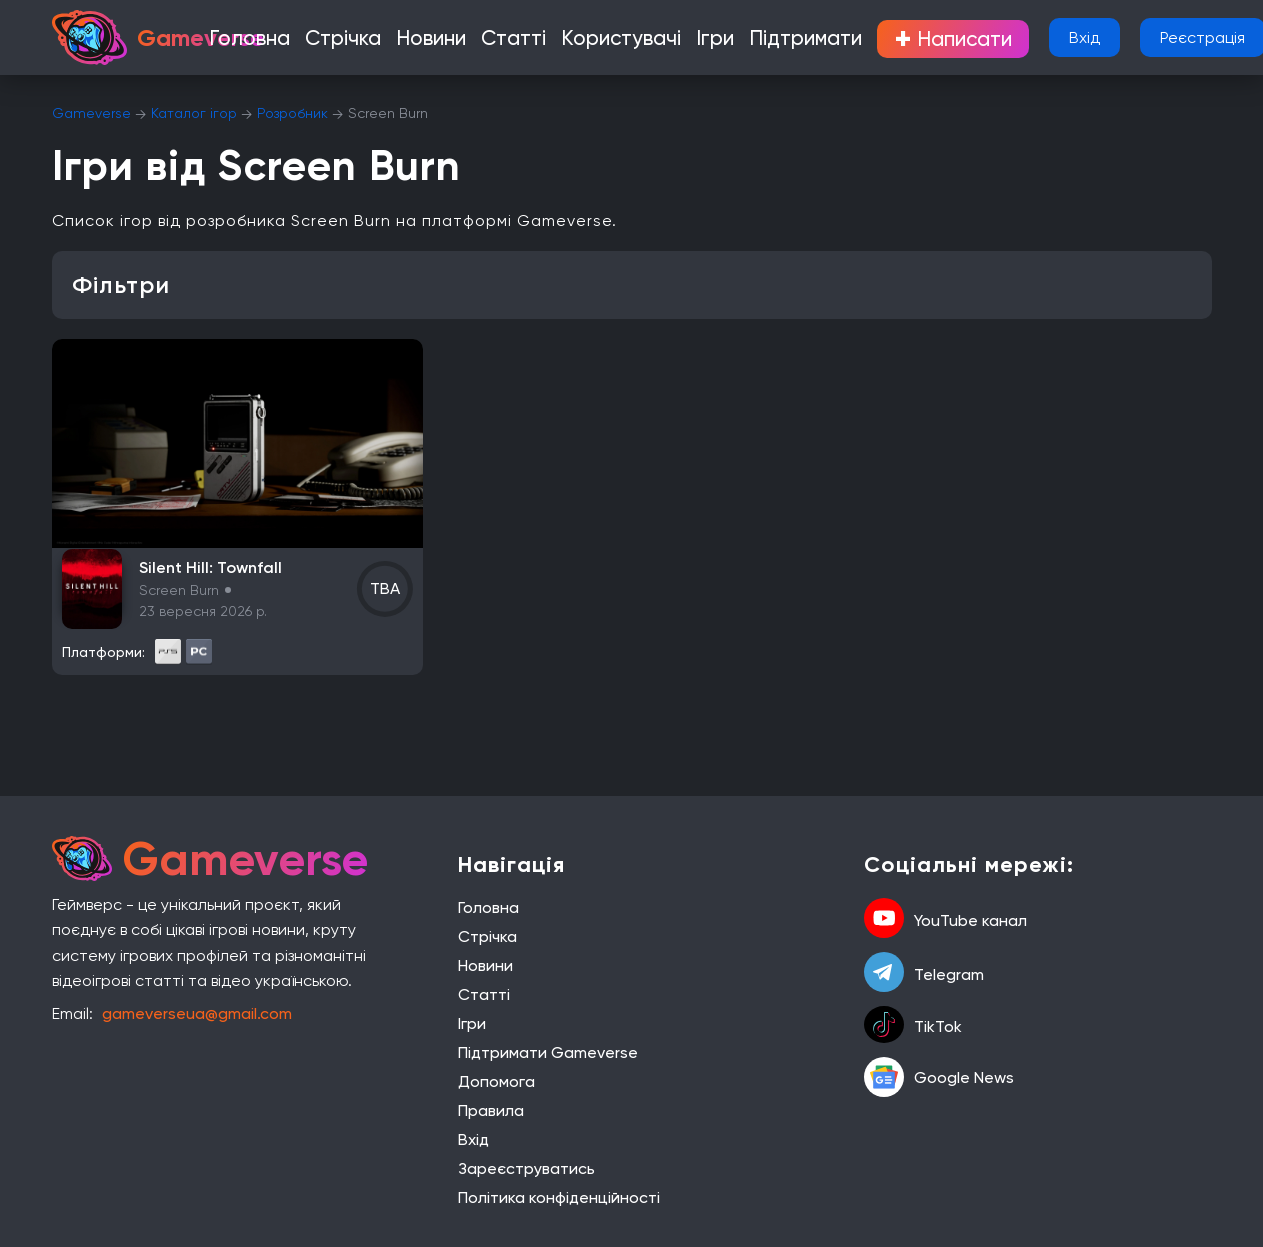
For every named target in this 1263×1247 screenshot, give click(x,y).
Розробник (292, 113)
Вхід (1031, 37)
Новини (461, 39)
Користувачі (617, 39)
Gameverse (91, 113)
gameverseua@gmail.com (197, 1013)
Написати (894, 39)
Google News (939, 1077)
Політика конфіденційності (559, 1197)
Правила (491, 1110)
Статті (530, 39)
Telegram (924, 974)
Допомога (496, 1081)
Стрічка (389, 39)
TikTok (913, 1026)
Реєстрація (1149, 37)
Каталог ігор (194, 113)
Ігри (692, 39)
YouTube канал (945, 920)
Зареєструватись (526, 1168)
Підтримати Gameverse (548, 1052)
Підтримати (765, 39)
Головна (314, 39)
